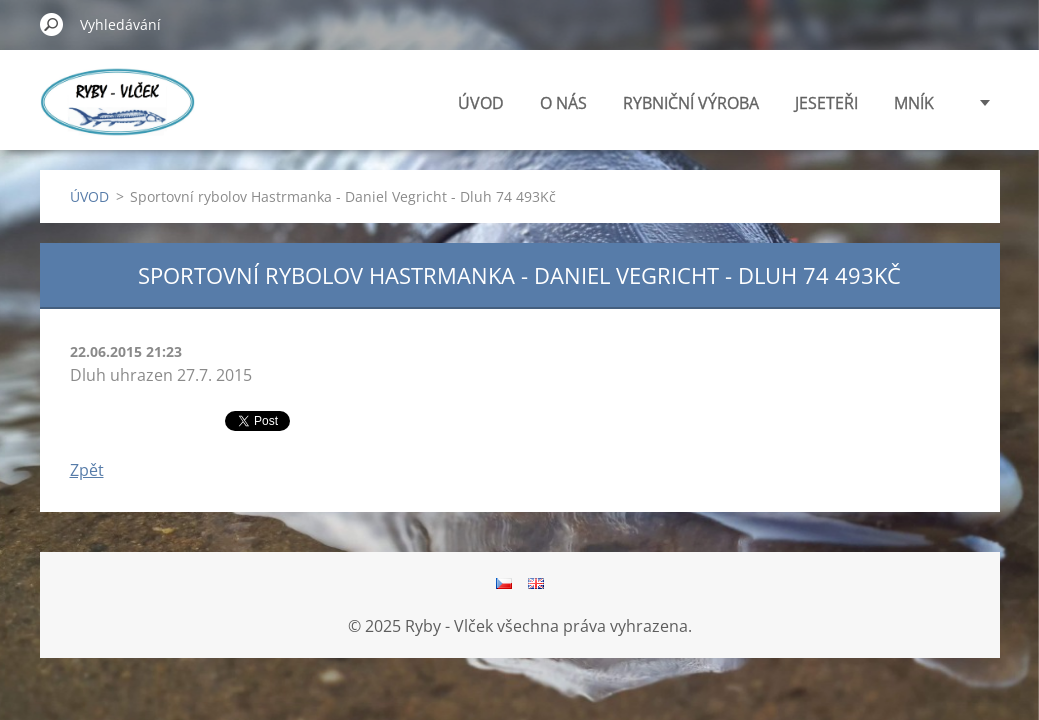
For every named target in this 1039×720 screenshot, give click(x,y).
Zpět (87, 470)
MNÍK (914, 103)
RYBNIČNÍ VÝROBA (691, 103)
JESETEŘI (826, 103)
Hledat (52, 24)
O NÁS (563, 103)
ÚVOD (481, 103)
